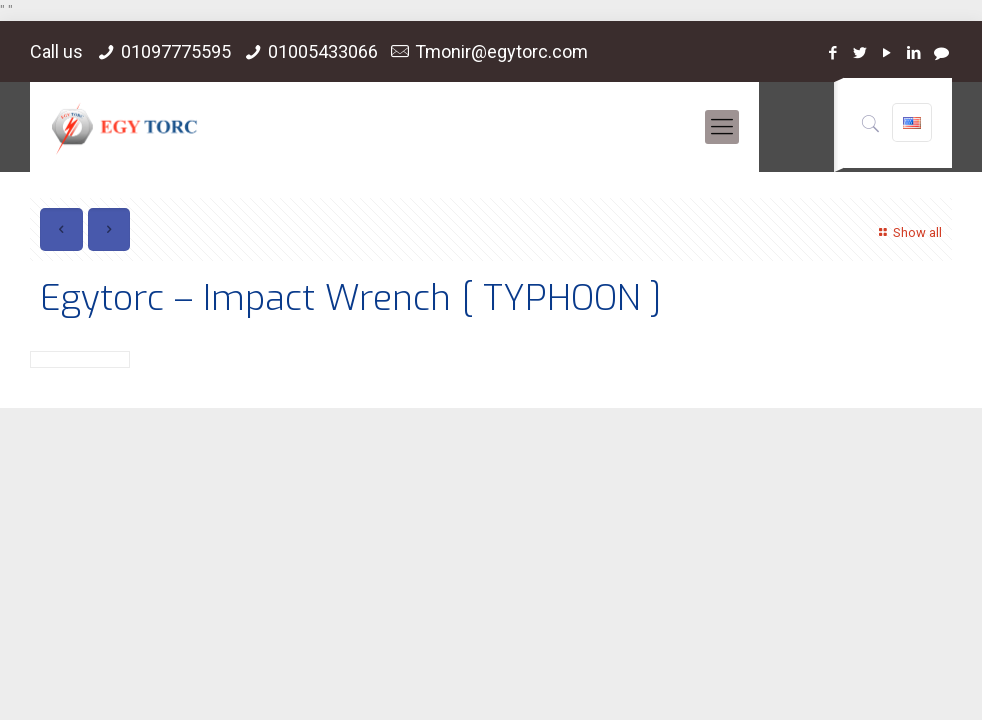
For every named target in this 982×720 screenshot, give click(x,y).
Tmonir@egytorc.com (501, 51)
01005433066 (323, 51)
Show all (907, 232)
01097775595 (176, 51)
